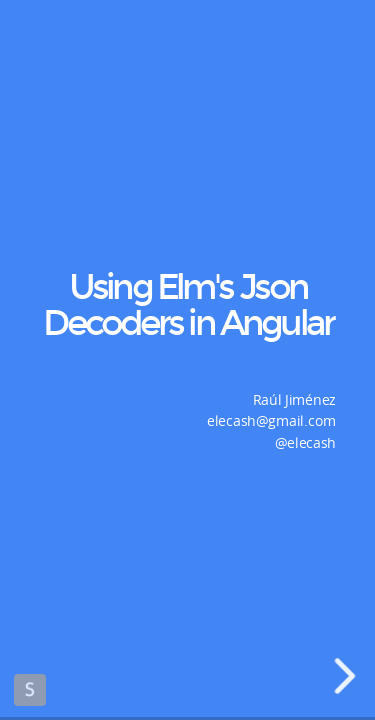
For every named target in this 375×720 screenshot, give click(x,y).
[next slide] (350, 676)
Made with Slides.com (30, 690)
